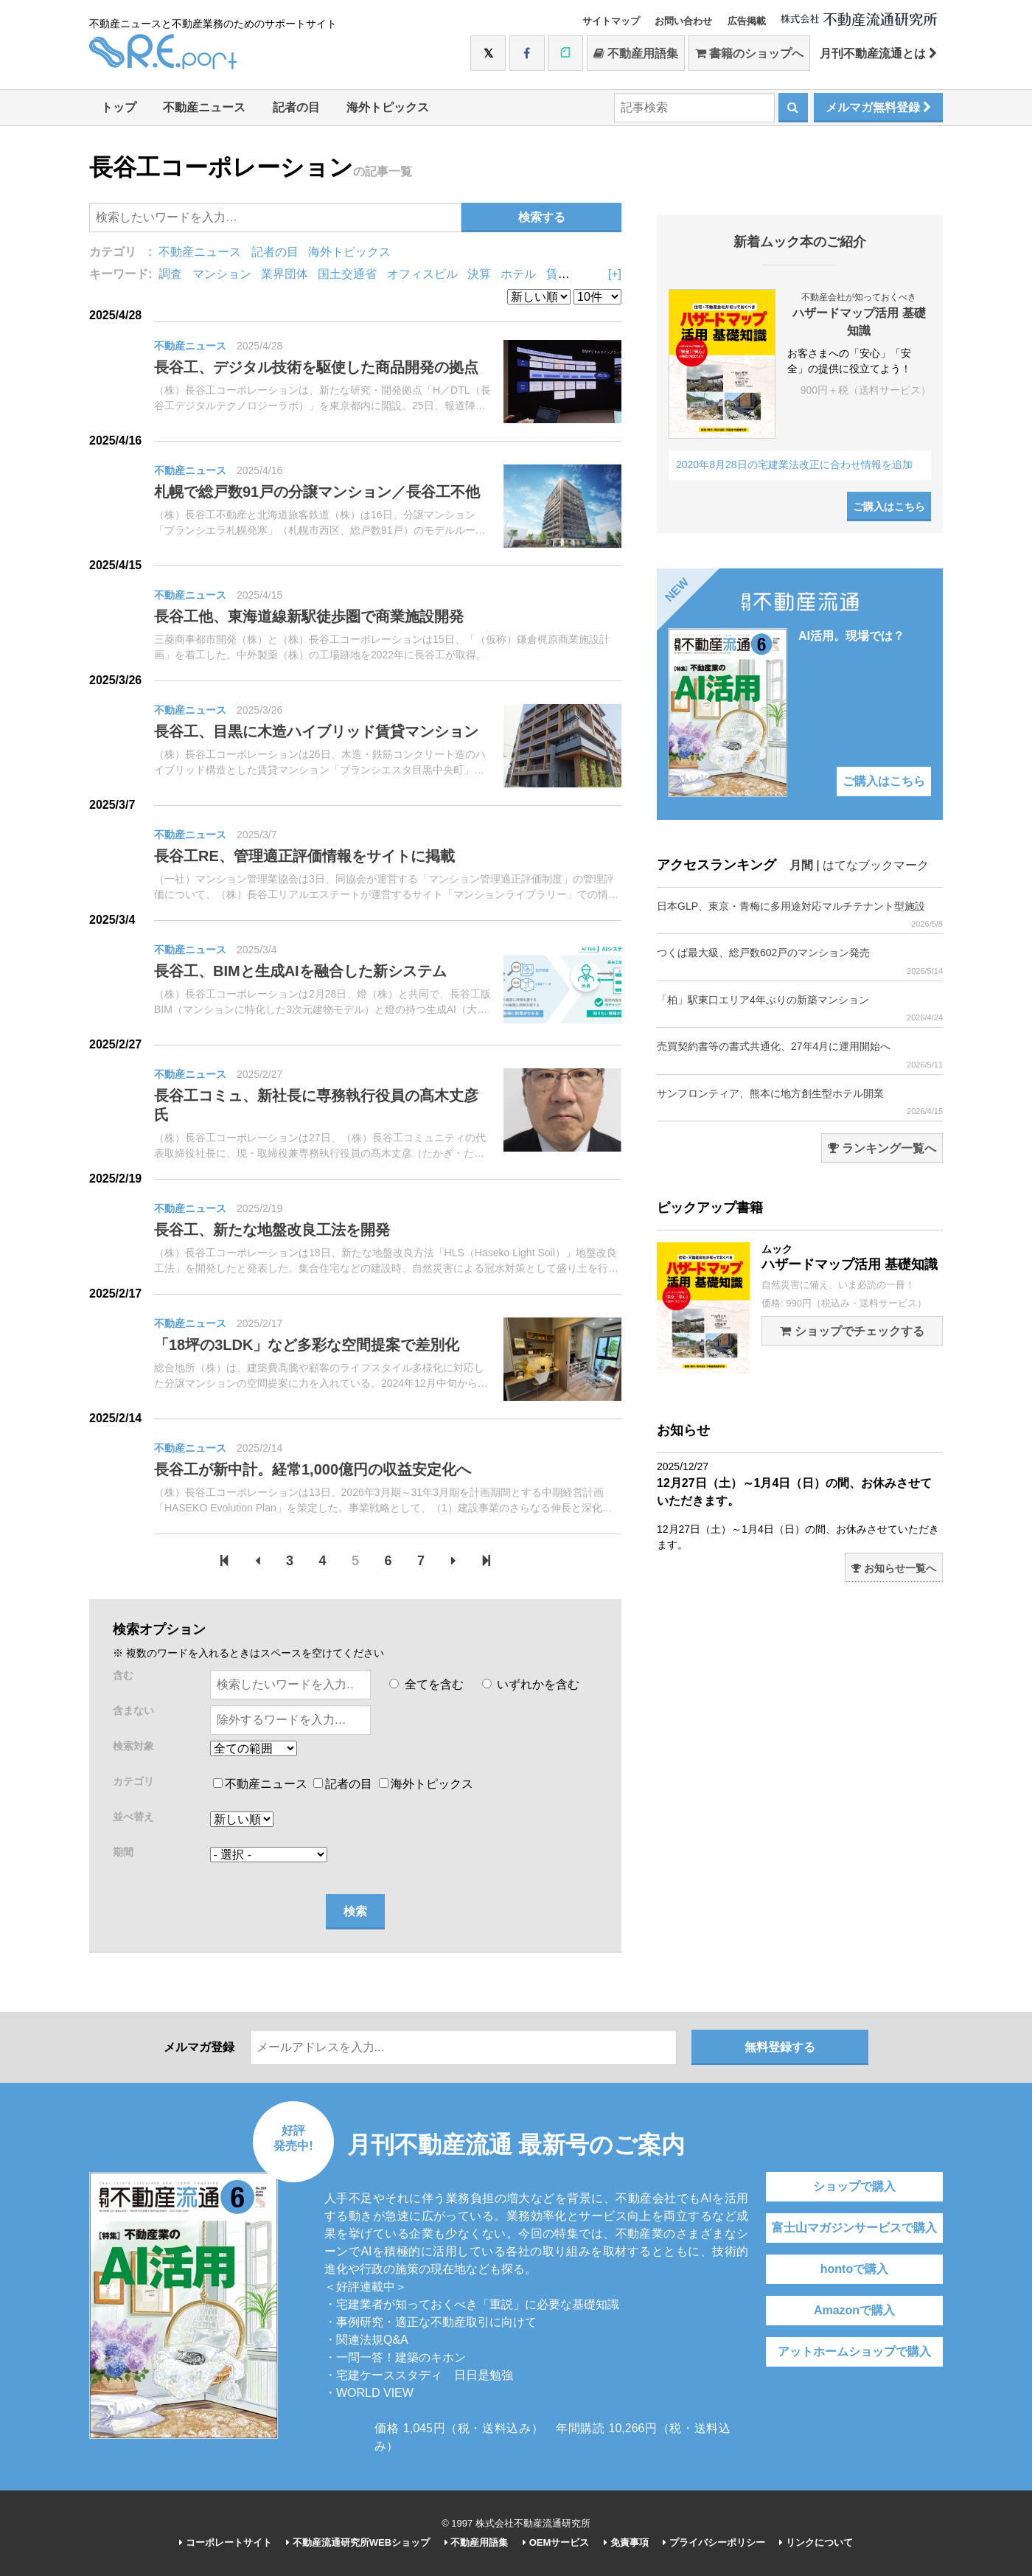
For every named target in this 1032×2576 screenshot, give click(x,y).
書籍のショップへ (749, 53)
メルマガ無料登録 (878, 107)
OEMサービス (556, 2542)
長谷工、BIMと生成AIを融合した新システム (300, 971)
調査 (170, 274)
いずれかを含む (530, 1684)
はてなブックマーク (876, 865)
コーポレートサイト (225, 2542)
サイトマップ (611, 21)
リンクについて (816, 2542)
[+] (614, 274)
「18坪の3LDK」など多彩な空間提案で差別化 (306, 1345)
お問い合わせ (683, 21)
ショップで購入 (854, 2186)
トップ (118, 107)
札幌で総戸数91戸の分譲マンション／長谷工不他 (317, 492)
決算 (479, 274)
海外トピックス (387, 107)
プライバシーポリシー (714, 2542)
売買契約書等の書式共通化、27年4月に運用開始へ (800, 1054)
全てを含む (426, 1684)
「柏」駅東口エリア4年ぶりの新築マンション (800, 1008)
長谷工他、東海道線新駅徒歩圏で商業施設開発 (309, 616)
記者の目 (296, 107)
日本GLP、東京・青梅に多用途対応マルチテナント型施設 (800, 914)
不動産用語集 (635, 53)
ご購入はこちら (889, 506)
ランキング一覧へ (882, 1148)
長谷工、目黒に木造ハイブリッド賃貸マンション (316, 731)
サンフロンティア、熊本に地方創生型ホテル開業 (800, 1101)
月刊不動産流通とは (878, 53)
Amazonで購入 (854, 2310)
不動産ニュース (204, 107)
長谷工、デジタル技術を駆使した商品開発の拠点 (316, 367)
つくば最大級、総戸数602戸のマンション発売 (800, 961)
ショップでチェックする (852, 1331)
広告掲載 (747, 21)
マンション (221, 274)
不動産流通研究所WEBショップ (358, 2542)
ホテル (518, 274)
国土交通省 (347, 274)
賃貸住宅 (569, 274)
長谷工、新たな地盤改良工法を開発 (272, 1230)
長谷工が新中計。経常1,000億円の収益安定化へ (312, 1469)
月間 (801, 865)
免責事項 (626, 2542)
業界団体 (284, 274)
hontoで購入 (854, 2269)
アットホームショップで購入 (854, 2351)
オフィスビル (422, 274)
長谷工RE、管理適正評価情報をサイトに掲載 (304, 856)
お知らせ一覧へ (893, 1568)
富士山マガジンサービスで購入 (854, 2227)
